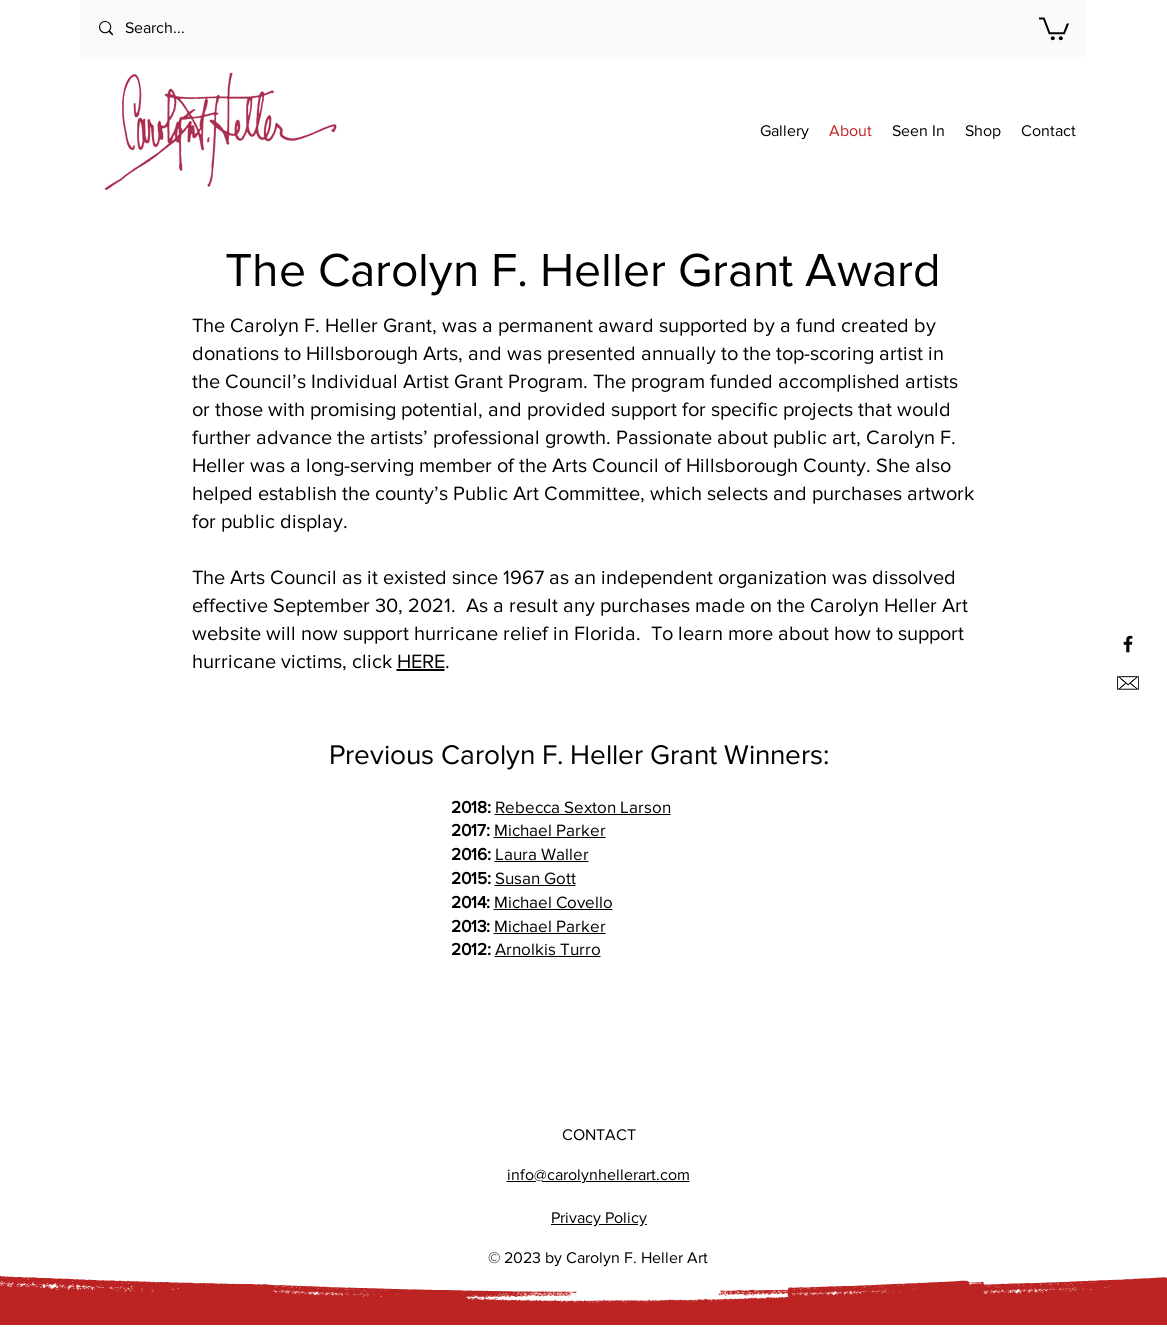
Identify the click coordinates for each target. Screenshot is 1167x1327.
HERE (421, 661)
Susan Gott (535, 877)
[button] (1054, 27)
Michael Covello (553, 901)
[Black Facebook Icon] (1128, 644)
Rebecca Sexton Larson (583, 806)
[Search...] (180, 28)
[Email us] (1128, 683)
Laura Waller (542, 853)
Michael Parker (550, 829)
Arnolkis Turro (548, 948)
